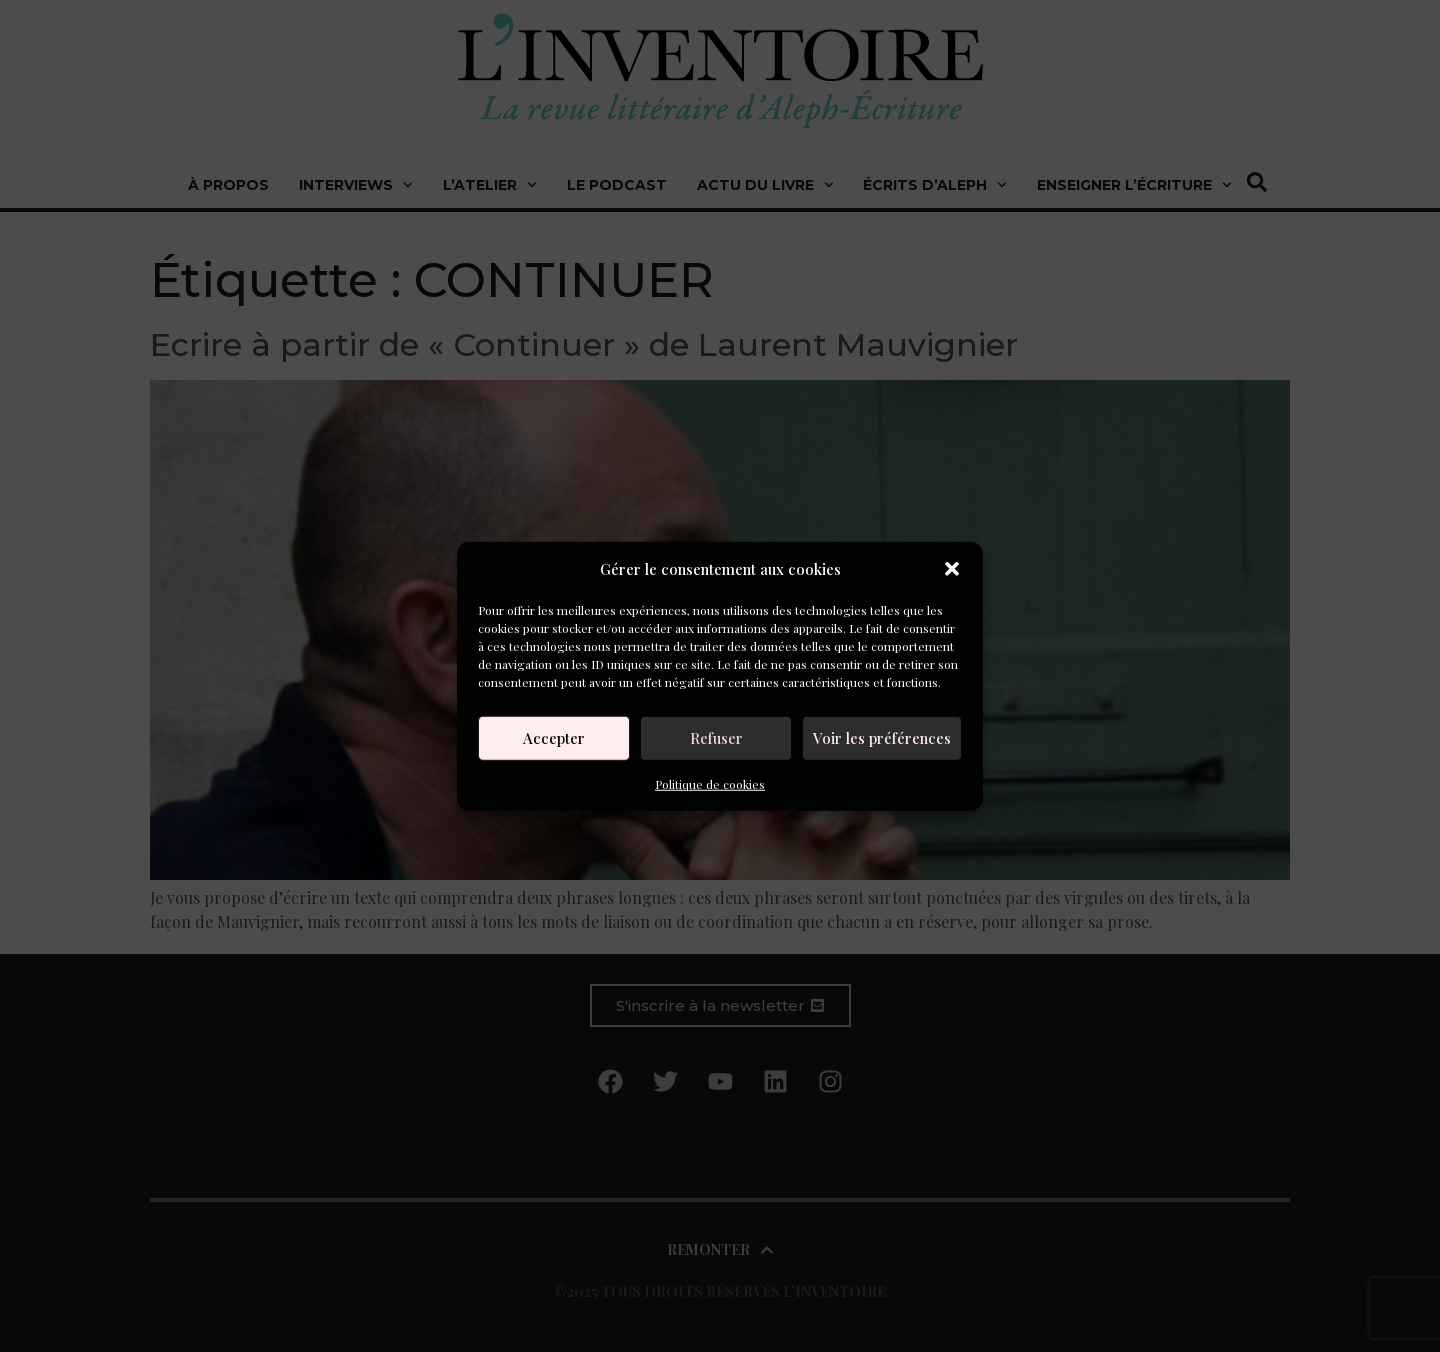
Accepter (554, 738)
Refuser (716, 738)
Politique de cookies (710, 783)
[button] (952, 569)
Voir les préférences (882, 738)
